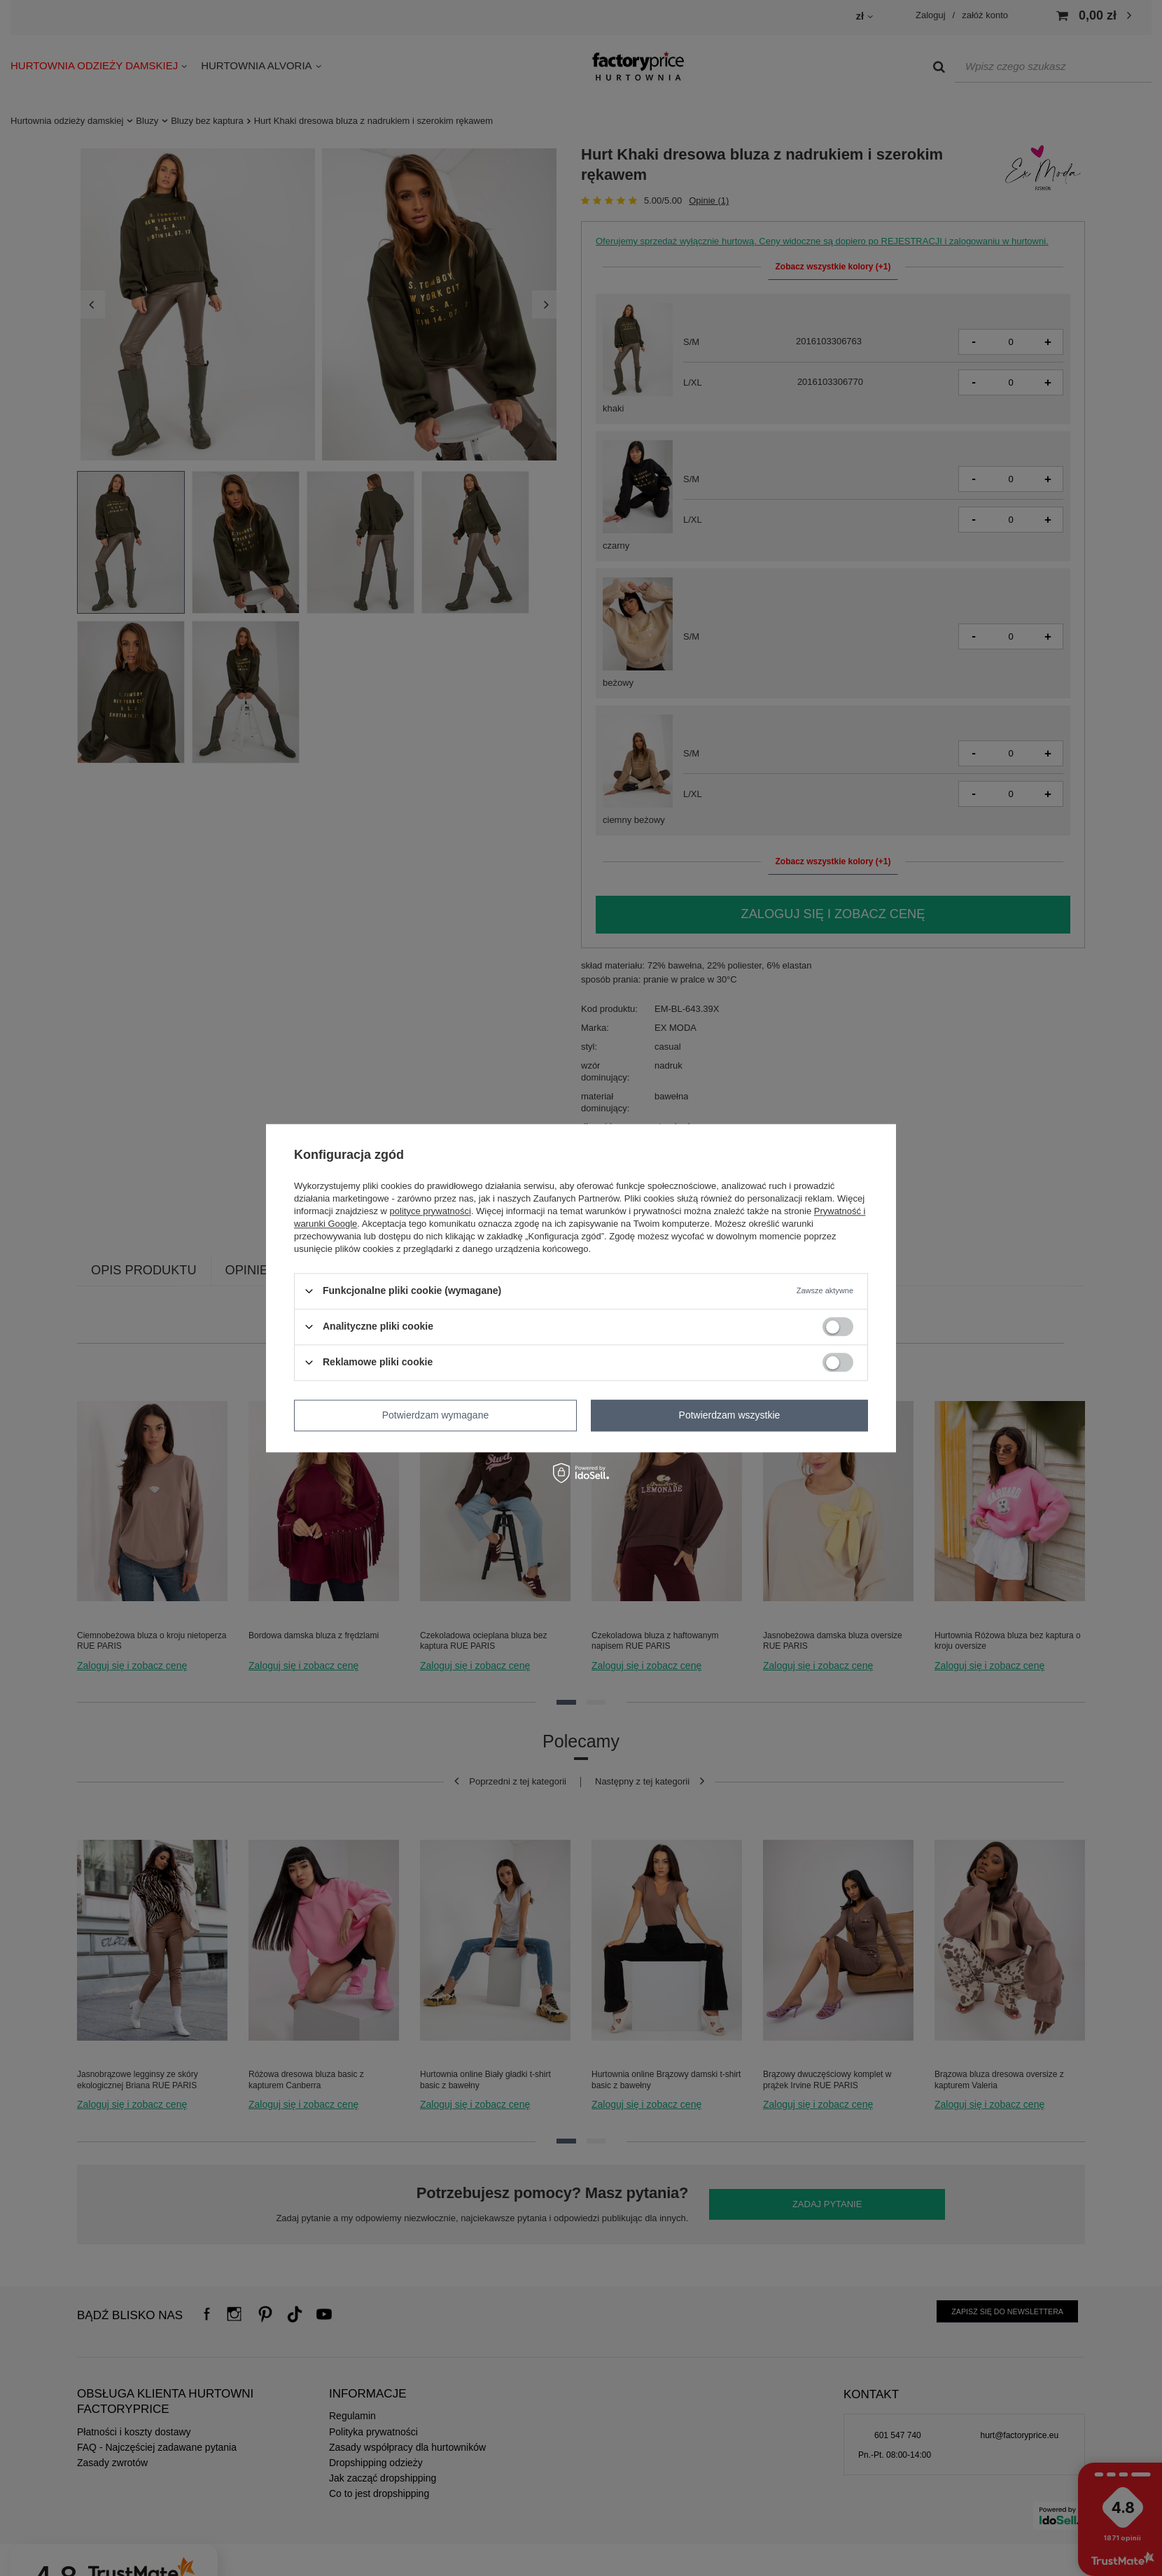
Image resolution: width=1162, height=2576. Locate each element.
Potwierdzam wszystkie (729, 1415)
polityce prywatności (430, 1211)
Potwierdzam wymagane (435, 1415)
